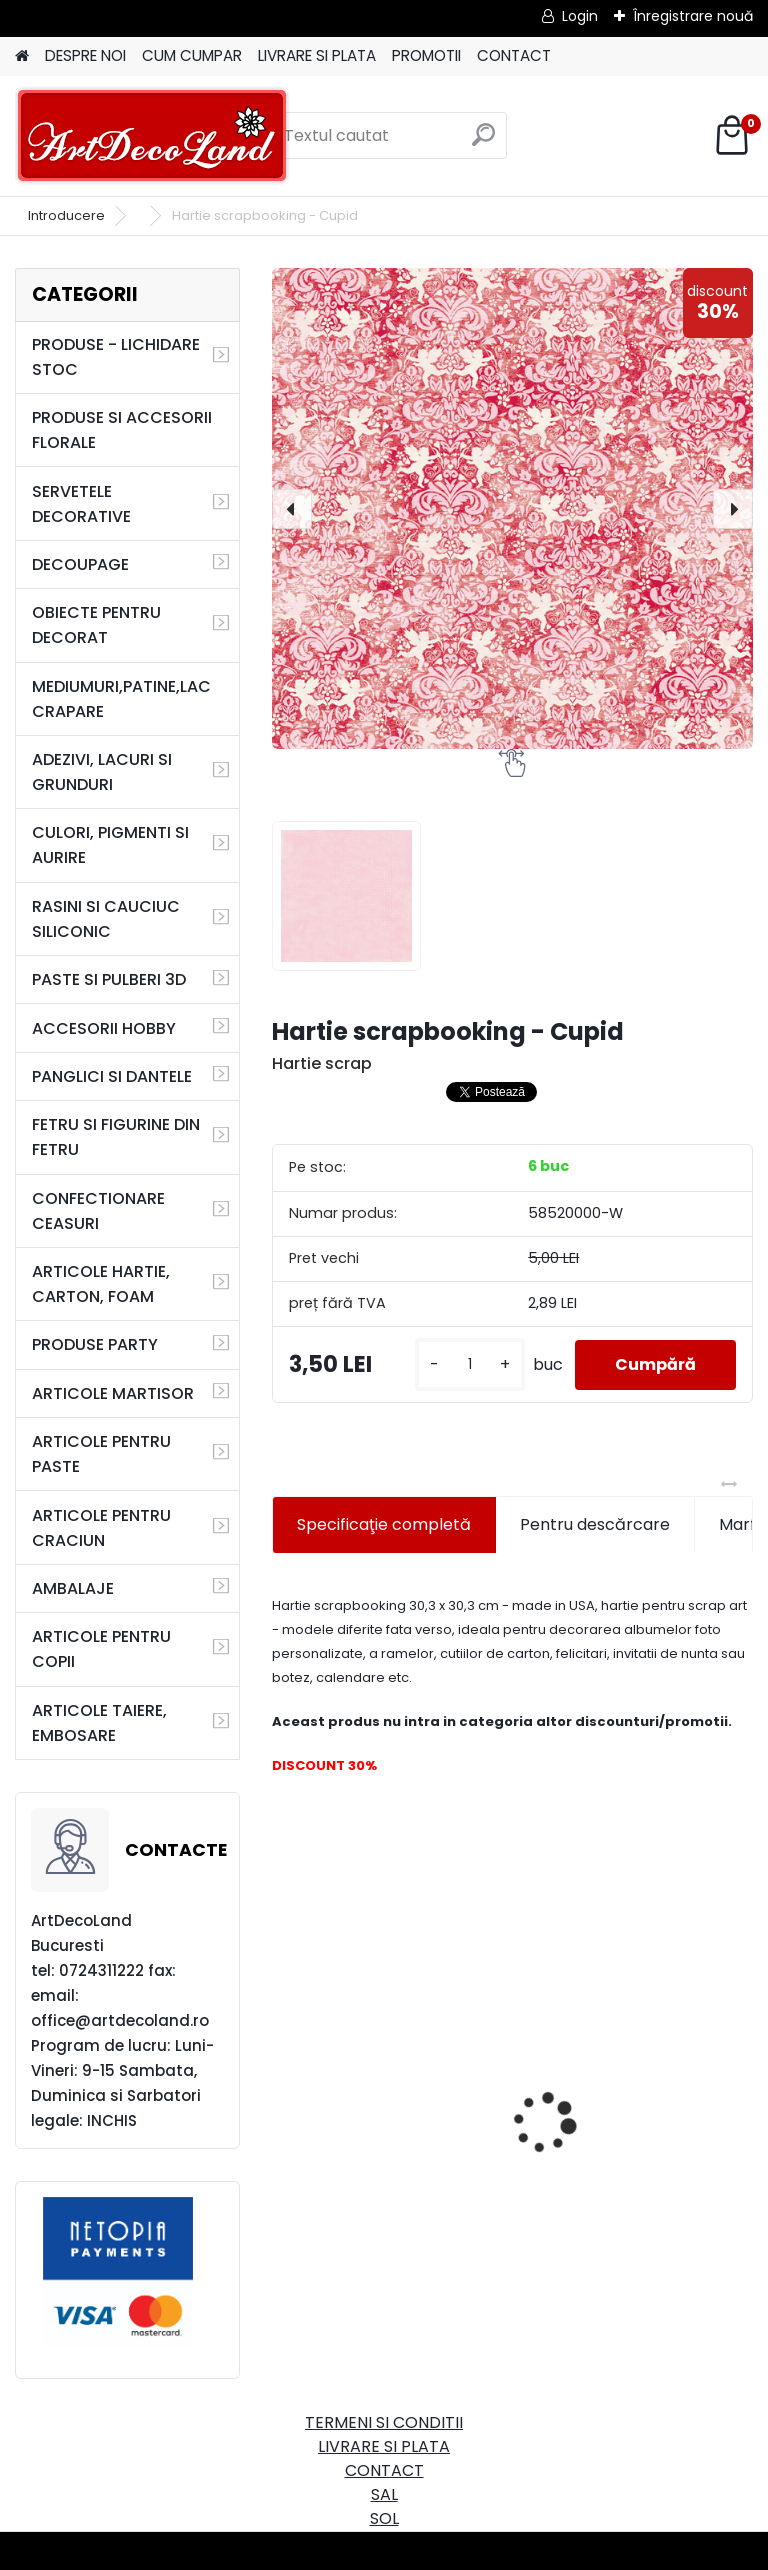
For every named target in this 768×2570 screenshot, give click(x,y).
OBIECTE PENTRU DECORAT (96, 625)
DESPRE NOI (85, 55)
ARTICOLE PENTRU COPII (101, 1649)
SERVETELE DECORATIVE (81, 504)
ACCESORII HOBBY (104, 1028)
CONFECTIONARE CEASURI (98, 1211)
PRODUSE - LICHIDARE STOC (116, 357)
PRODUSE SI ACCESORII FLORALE (122, 430)
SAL (384, 2494)
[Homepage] (22, 56)
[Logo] (152, 136)
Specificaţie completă (384, 1524)
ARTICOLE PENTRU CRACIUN (101, 1528)
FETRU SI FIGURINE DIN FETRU (116, 1137)
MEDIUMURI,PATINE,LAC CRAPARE (121, 699)
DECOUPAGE (80, 564)
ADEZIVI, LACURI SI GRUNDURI (102, 772)
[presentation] (292, 509)
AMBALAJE (73, 1588)
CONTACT (514, 55)
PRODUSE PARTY (95, 1344)
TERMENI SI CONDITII (384, 2422)
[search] (483, 142)
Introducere (66, 215)
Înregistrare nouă (693, 16)
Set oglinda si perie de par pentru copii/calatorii (388, 2124)
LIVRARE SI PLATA (317, 55)
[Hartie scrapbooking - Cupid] (512, 508)
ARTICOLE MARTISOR (113, 1393)
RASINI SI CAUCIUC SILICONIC (106, 919)
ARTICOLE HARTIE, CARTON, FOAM (101, 1284)
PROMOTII (426, 55)
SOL (384, 2518)
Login (580, 16)
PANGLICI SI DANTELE (112, 1076)
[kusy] (470, 1364)
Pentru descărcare (595, 1524)
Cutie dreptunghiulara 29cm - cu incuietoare (621, 2072)
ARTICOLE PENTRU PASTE (101, 1454)
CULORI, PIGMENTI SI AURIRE (110, 845)
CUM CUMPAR (192, 55)
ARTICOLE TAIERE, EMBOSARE (99, 1723)
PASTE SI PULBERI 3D (109, 979)
